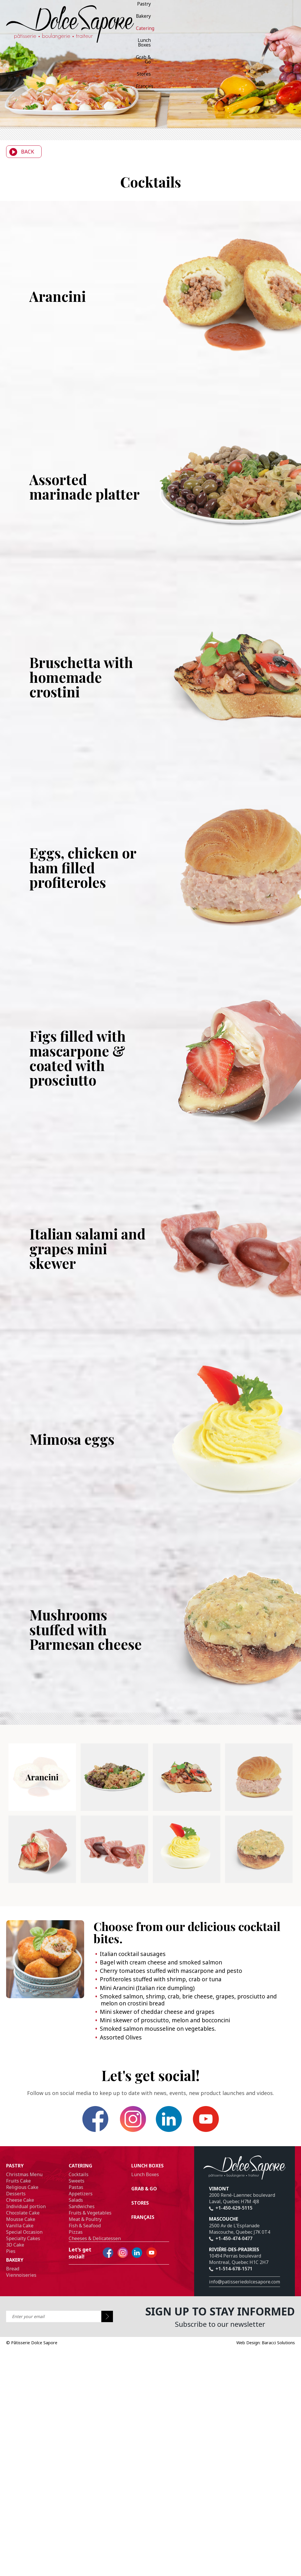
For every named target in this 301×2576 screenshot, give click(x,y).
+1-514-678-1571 (230, 2259)
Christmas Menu (24, 2165)
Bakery (105, 8)
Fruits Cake (18, 2171)
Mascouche (223, 2210)
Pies (10, 2242)
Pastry (87, 8)
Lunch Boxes (153, 8)
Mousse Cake (20, 2210)
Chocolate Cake (23, 2203)
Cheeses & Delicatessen (95, 2229)
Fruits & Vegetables (90, 2203)
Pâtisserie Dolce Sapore (31, 2333)
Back (20, 152)
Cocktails (78, 2165)
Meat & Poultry (85, 2210)
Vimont (219, 2179)
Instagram (140, 2114)
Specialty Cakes (23, 2229)
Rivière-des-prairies (234, 2240)
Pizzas (76, 2222)
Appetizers (81, 2184)
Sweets (76, 2171)
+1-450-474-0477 (230, 2229)
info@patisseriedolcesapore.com (244, 2272)
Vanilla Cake (19, 2216)
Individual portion (26, 2197)
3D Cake (15, 2235)
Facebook (120, 2114)
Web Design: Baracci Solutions (265, 2333)
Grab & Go (116, 20)
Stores (138, 20)
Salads (76, 2190)
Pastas (76, 2178)
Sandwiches (82, 2197)
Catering (126, 8)
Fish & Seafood (85, 2216)
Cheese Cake (20, 2190)
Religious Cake (22, 2178)
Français (158, 20)
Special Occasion (24, 2222)
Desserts (16, 2184)
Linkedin (160, 2114)
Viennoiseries (21, 2266)
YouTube (181, 2114)
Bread (12, 2259)
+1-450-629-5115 (230, 2199)
